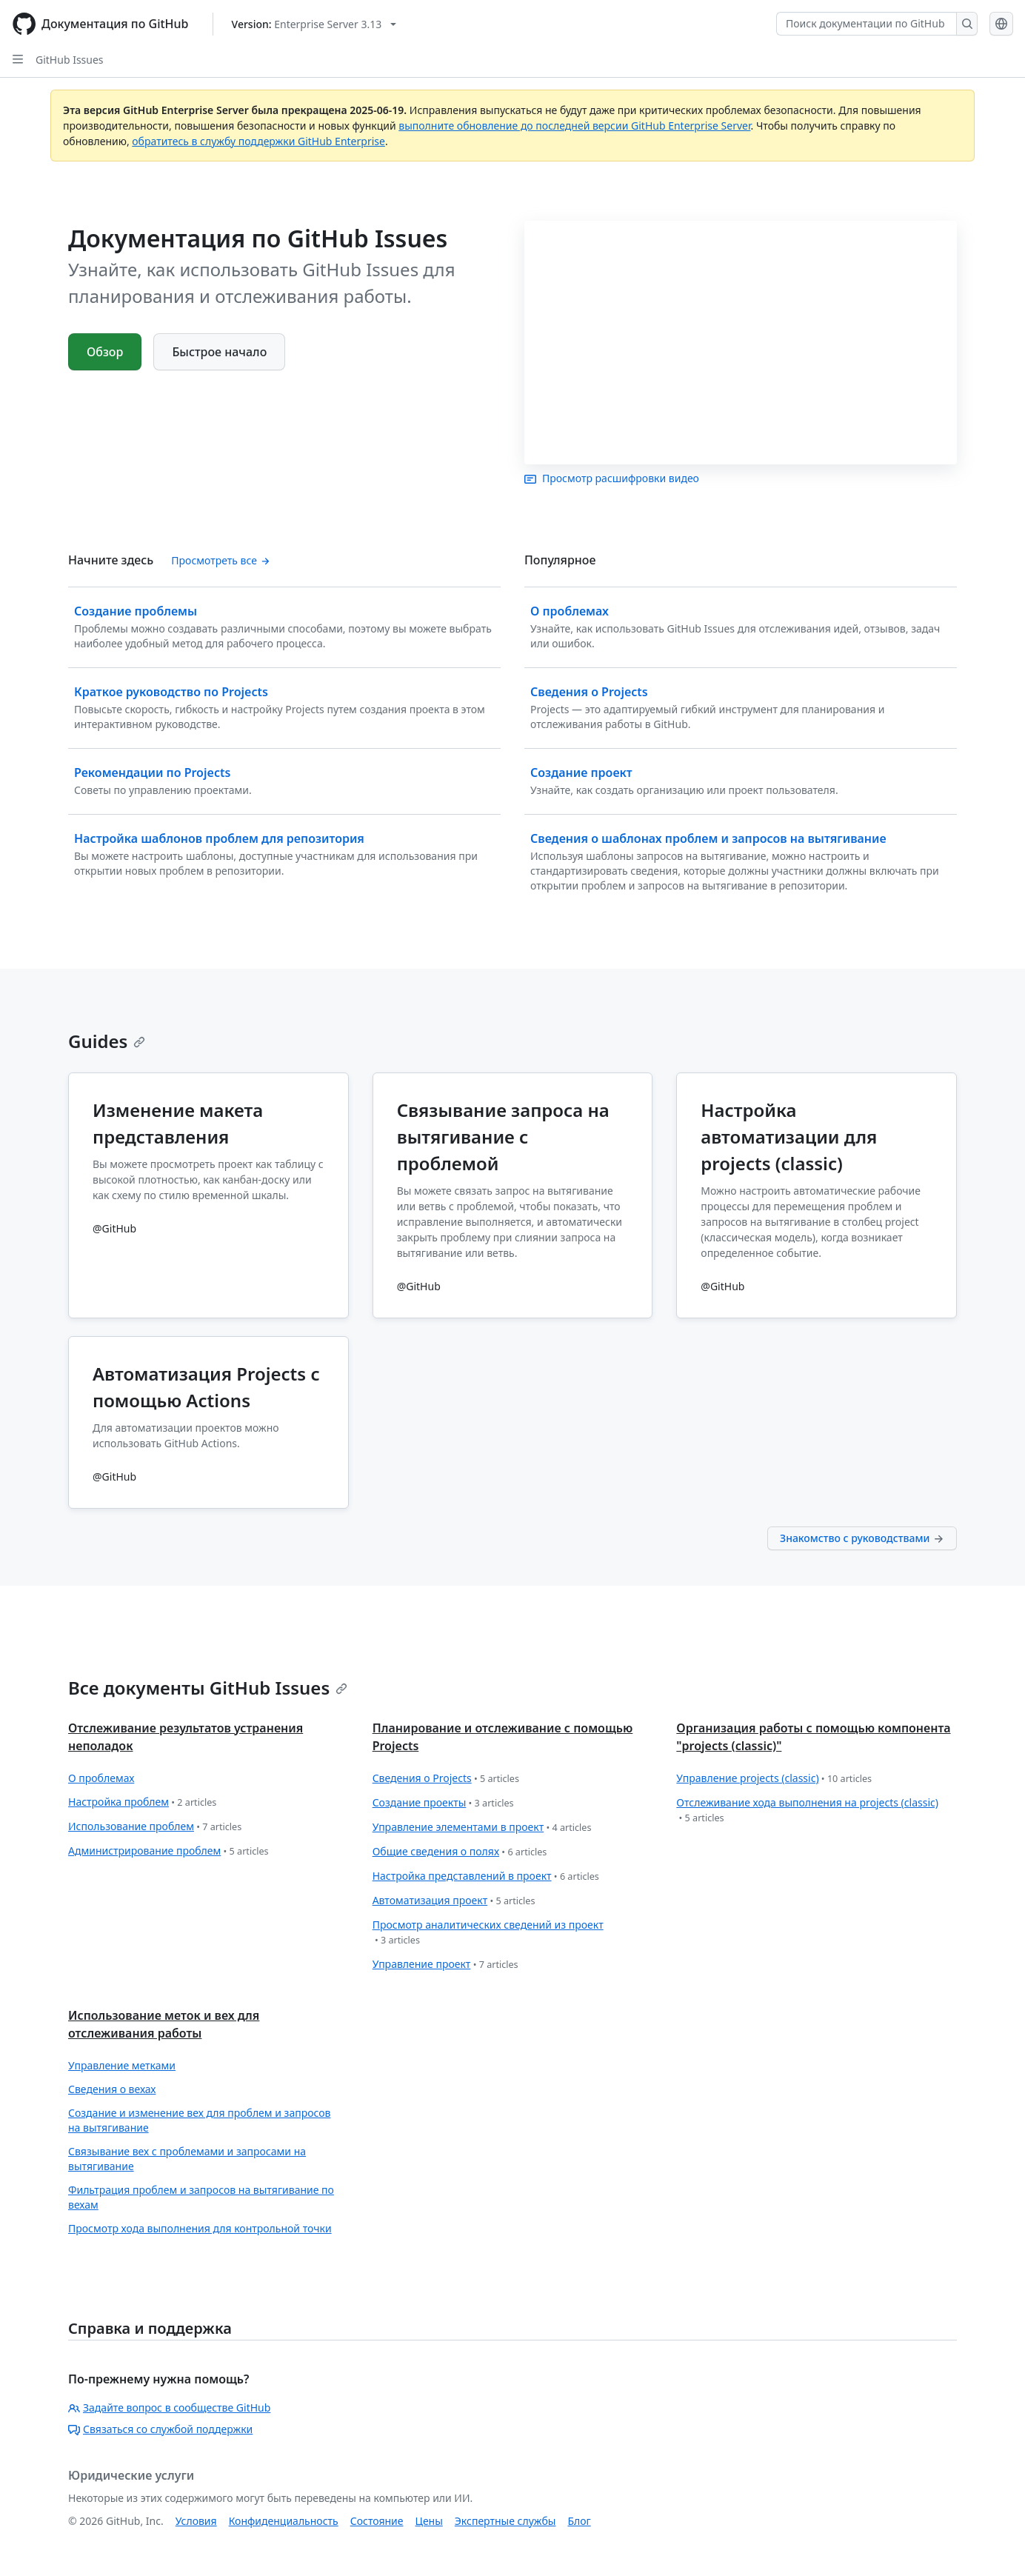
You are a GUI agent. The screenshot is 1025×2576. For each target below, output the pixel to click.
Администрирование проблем (168, 1851)
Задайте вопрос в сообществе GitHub (169, 2407)
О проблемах (101, 1778)
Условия (196, 2521)
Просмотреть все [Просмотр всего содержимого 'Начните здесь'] (220, 560)
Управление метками (122, 2065)
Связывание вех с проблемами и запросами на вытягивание (187, 2158)
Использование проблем (154, 1827)
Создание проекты (443, 1803)
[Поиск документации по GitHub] (866, 24)
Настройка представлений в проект (486, 1876)
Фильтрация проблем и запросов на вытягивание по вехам (201, 2197)
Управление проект (445, 1964)
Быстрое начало (219, 352)
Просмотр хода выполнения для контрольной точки (200, 2228)
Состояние (377, 2521)
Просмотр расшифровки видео (611, 478)
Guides (106, 1041)
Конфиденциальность (283, 2521)
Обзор (105, 352)
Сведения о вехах (112, 2089)
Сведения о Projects (446, 1778)
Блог (578, 2521)
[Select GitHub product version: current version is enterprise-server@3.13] (314, 24)
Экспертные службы (505, 2521)
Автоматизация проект (454, 1901)
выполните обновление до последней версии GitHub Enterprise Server (574, 126)
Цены (429, 2521)
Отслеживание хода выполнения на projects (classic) (807, 1810)
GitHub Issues (70, 60)
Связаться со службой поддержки (160, 2429)
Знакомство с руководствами (862, 1538)
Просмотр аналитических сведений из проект (488, 1933)
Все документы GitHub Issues (207, 1687)
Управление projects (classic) (774, 1778)
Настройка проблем (142, 1802)
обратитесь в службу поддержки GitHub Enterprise (258, 141)
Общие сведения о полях (460, 1852)
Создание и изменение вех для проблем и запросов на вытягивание (199, 2120)
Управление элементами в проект (482, 1827)
